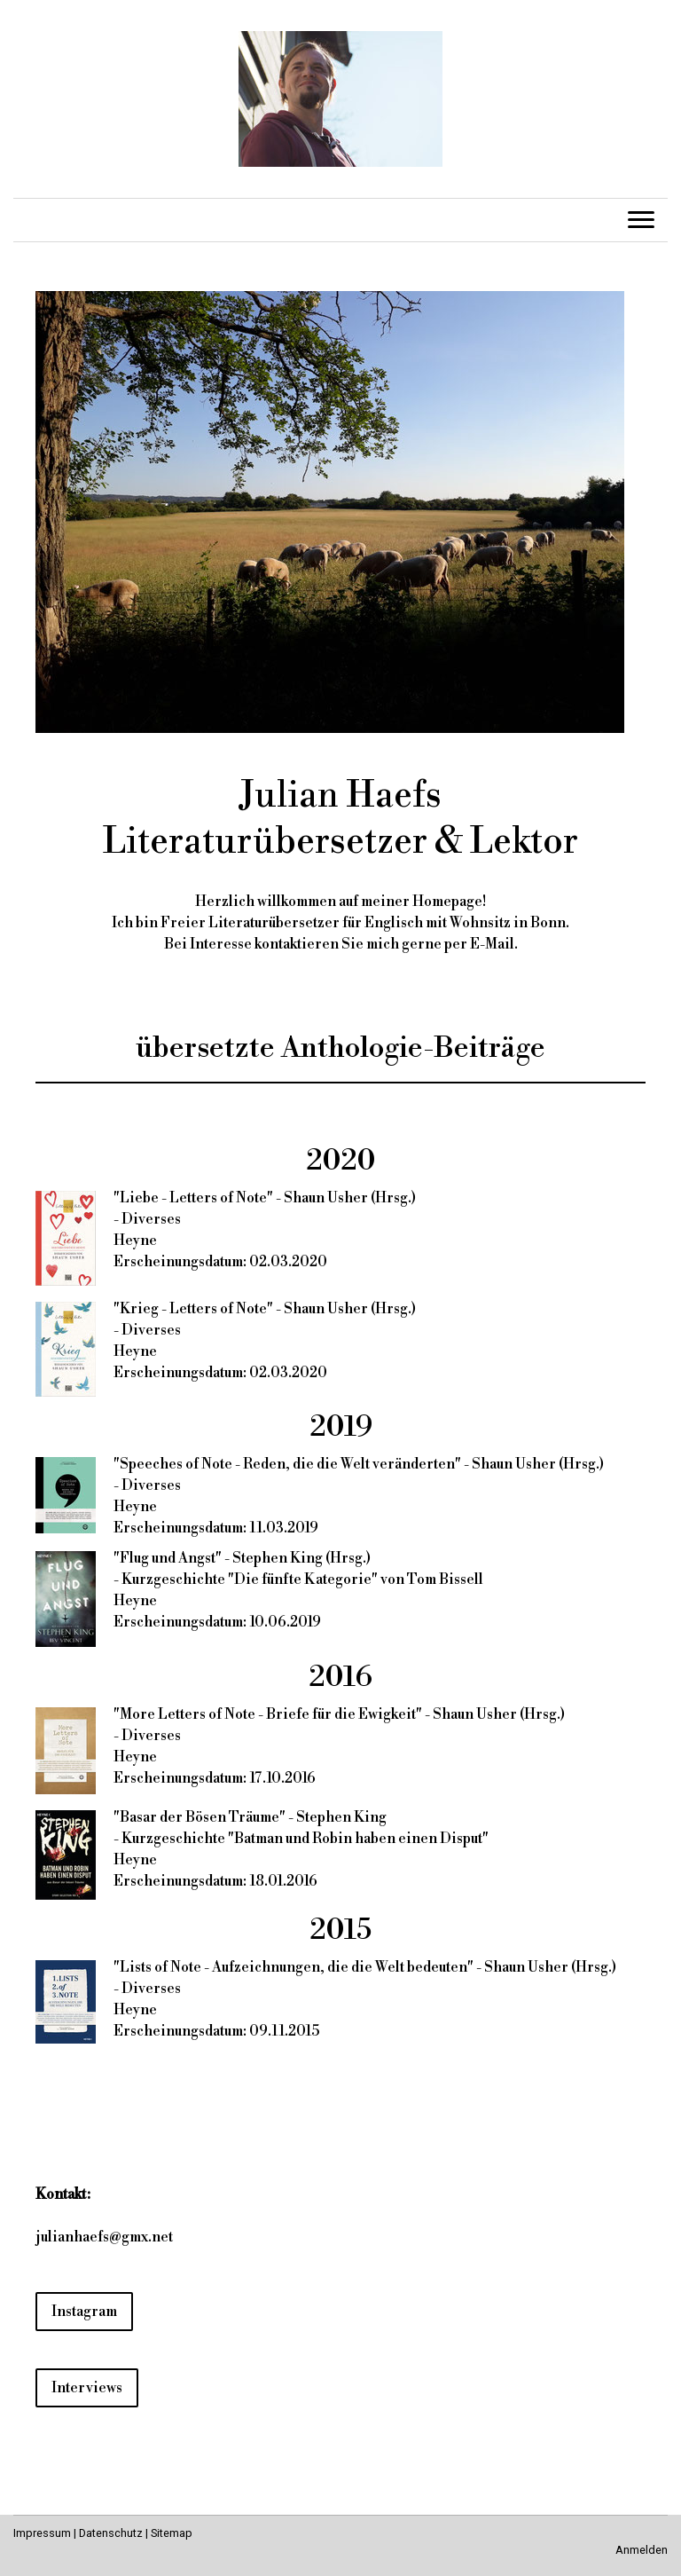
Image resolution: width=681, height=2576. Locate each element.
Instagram (84, 2311)
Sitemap (171, 2533)
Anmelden (641, 2549)
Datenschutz (111, 2533)
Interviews (86, 2388)
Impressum (42, 2533)
